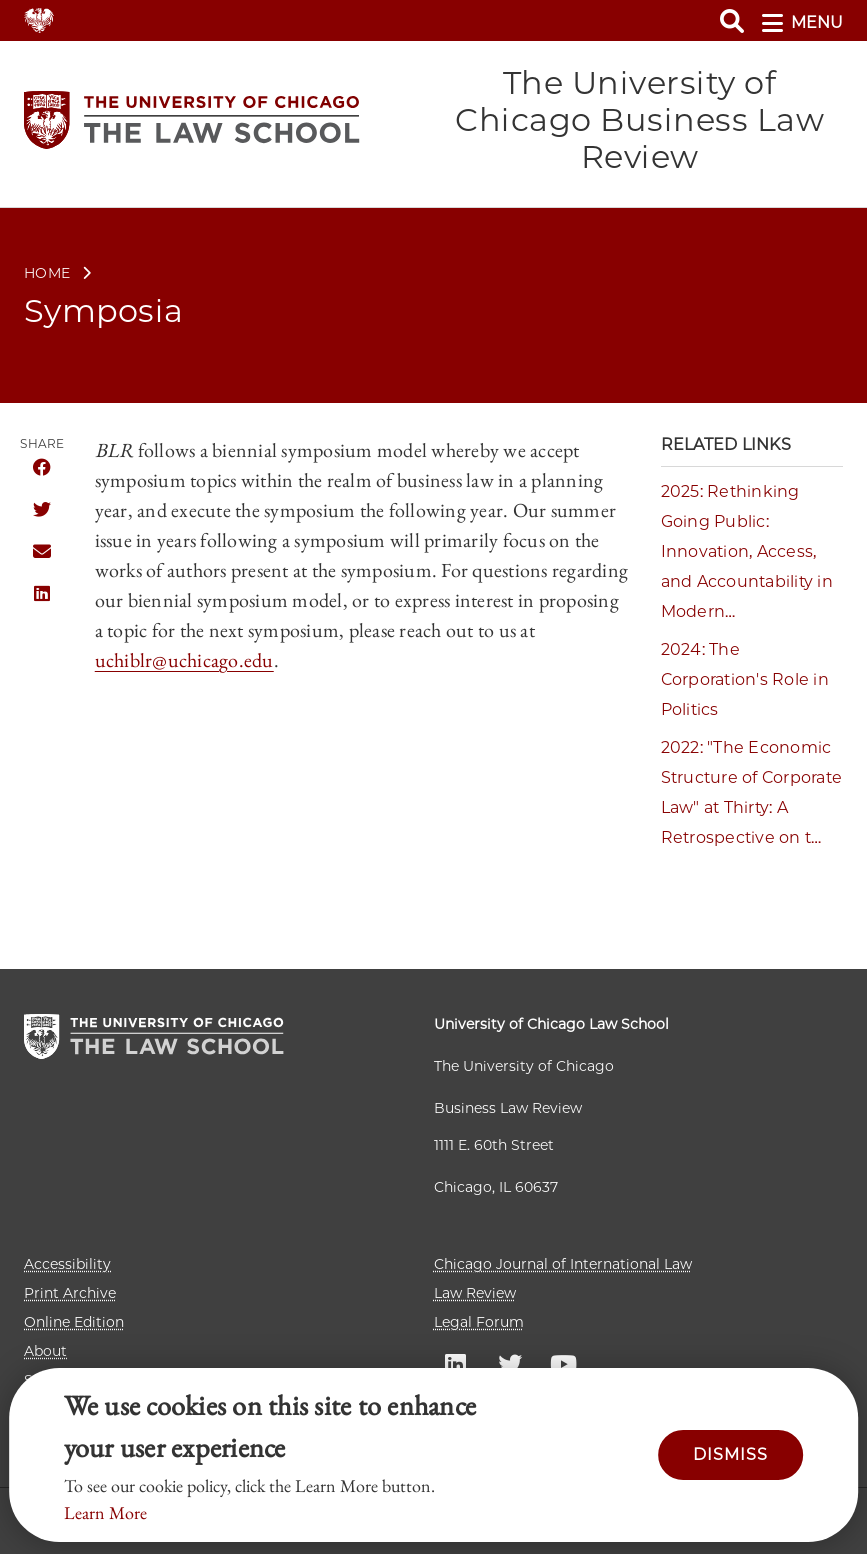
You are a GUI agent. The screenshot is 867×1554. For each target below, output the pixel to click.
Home (47, 273)
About (45, 1351)
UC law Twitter (510, 1363)
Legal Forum (479, 1322)
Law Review (475, 1293)
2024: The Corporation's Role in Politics (745, 679)
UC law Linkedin (456, 1363)
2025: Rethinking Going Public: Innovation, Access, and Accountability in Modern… (747, 551)
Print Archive (70, 1293)
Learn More (105, 1512)
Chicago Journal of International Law (563, 1264)
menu (802, 23)
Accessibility (67, 1264)
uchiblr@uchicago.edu (184, 660)
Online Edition (74, 1322)
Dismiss (730, 1454)
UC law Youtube (564, 1363)
